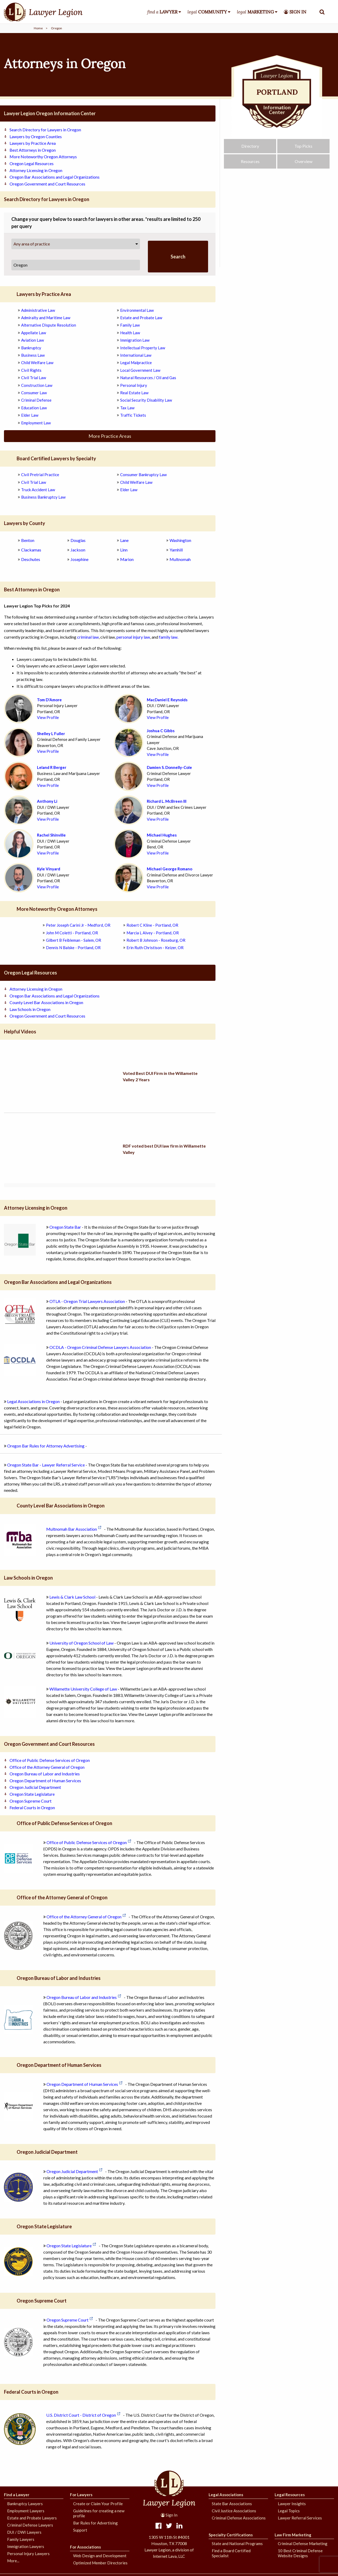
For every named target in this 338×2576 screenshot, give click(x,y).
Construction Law (36, 385)
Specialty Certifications (231, 2534)
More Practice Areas (109, 436)
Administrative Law (38, 310)
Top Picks (303, 149)
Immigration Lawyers (25, 2546)
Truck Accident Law (38, 489)
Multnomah (180, 559)
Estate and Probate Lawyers (32, 2517)
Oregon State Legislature (32, 1794)
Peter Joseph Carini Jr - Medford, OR (78, 925)
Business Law (33, 355)
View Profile (48, 717)
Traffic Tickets (133, 415)
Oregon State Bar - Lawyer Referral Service (46, 1464)
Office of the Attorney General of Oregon (47, 1767)
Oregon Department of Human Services (45, 1780)
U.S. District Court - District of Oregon (81, 2414)
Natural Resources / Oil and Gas (148, 377)
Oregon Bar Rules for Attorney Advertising (45, 1445)
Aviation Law (32, 340)
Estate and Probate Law (141, 317)
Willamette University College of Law (83, 1688)
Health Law (130, 332)
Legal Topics (289, 2510)
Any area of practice (31, 243)
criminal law (88, 636)
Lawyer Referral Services (300, 2517)
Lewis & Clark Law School (72, 1596)
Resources (250, 165)
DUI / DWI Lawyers (24, 2532)
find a (162, 12)
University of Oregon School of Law (81, 1642)
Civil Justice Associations (234, 2510)
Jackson (78, 549)
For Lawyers (81, 2494)
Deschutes (30, 559)
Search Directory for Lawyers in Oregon (45, 129)
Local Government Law (140, 370)
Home (38, 28)
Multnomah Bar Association (71, 1528)
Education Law (34, 407)
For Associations (85, 2547)
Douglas (78, 540)
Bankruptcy (31, 347)
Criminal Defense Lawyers (30, 2525)
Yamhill (176, 549)
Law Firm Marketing (293, 2534)
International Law (135, 355)
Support (80, 2530)
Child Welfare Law (37, 362)
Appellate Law (33, 332)
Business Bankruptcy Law (43, 497)
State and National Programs (237, 2543)
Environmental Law (137, 310)
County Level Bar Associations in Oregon (46, 1002)
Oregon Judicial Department (35, 1787)
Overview (303, 165)
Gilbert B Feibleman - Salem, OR (73, 940)
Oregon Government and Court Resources (47, 183)
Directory (250, 149)
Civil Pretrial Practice (40, 474)
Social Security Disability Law (146, 400)
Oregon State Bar (65, 1226)
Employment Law (36, 422)
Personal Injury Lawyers (28, 2553)
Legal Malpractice (136, 362)
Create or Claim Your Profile (98, 2503)
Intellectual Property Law (142, 347)
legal (207, 12)
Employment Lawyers (25, 2510)
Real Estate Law (134, 392)
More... (13, 2560)
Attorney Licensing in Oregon (36, 170)
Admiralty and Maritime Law (45, 317)
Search (178, 256)
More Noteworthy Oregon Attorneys (43, 156)
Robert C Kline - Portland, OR (152, 925)
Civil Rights (31, 370)
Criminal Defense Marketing (302, 2543)
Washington (180, 540)
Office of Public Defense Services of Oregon (50, 1760)
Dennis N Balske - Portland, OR (73, 947)
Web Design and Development (99, 2555)
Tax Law (127, 407)
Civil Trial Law (33, 377)
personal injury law (133, 636)
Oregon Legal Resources (32, 163)
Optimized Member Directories (100, 2562)
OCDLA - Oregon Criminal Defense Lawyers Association (100, 1347)
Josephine (79, 559)
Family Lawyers (20, 2539)
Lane (124, 540)
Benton (27, 540)
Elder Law (29, 415)
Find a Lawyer (16, 2494)
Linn (124, 549)
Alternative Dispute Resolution (48, 325)
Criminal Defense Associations (239, 2517)
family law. (168, 636)
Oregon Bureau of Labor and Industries (45, 1773)
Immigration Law (134, 340)
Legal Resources (290, 2494)
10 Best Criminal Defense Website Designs (300, 2553)
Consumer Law (34, 392)
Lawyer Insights (292, 2503)
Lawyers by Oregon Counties (36, 136)
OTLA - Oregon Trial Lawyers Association (87, 1301)
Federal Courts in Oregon (32, 1807)
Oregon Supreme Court (30, 1800)
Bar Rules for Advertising (95, 2523)
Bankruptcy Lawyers (25, 2503)
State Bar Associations (232, 2503)
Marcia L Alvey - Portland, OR (152, 932)
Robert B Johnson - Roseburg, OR (155, 940)
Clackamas (31, 549)
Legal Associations (226, 2494)
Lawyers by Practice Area (33, 143)
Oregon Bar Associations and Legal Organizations (55, 176)
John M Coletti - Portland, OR (72, 932)
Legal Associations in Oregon (33, 1401)
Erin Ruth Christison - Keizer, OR (155, 947)
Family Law (130, 325)
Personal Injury (133, 385)
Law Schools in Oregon (30, 1009)
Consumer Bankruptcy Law (143, 474)
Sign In (169, 2515)
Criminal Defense (36, 400)
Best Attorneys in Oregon (33, 149)
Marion (127, 559)
